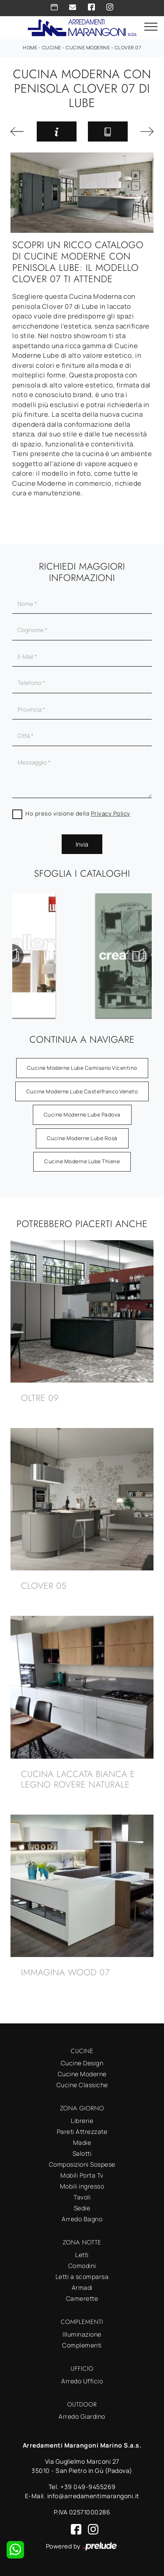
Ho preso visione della (77, 813)
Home (30, 47)
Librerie (82, 2120)
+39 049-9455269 (88, 2487)
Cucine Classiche (82, 2085)
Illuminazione (82, 2334)
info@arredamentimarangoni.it (93, 2496)
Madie (82, 2142)
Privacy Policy (110, 813)
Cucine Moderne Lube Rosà (82, 1138)
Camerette (82, 2298)
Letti (82, 2255)
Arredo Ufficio (82, 2381)
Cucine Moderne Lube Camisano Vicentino (82, 1068)
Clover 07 (128, 47)
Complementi (82, 2345)
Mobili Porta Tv (82, 2175)
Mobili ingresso (82, 2186)
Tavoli (82, 2197)
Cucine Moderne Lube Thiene (82, 1161)
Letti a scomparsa (82, 2276)
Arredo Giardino (82, 2416)
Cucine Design (82, 2063)
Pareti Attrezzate (82, 2131)
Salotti (82, 2153)
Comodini (82, 2265)
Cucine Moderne (88, 47)
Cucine (51, 47)
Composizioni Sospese (82, 2164)
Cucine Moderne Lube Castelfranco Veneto (82, 1091)
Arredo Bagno (82, 2219)
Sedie (82, 2208)
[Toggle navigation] (150, 27)
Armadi (82, 2287)
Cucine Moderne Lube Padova (82, 1114)
